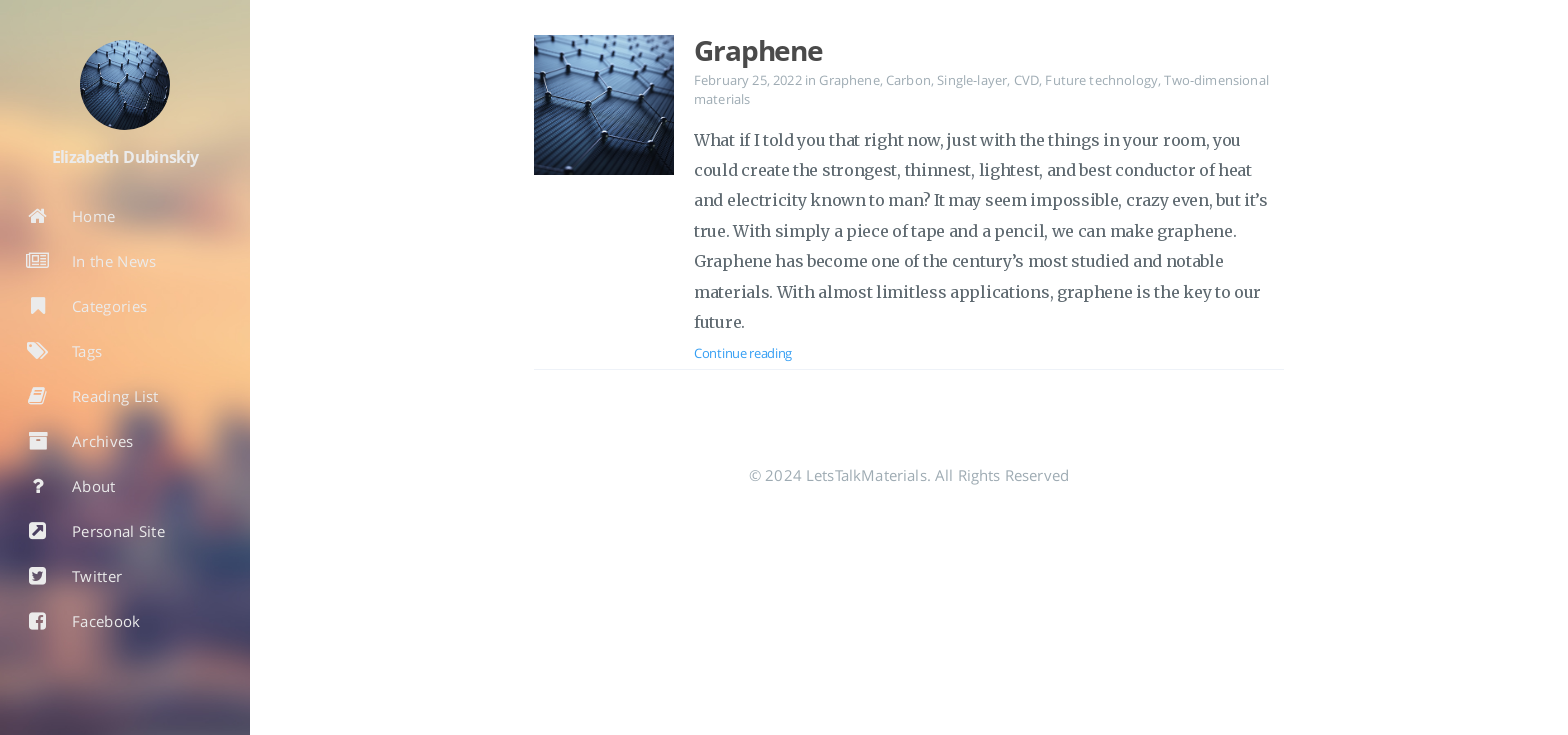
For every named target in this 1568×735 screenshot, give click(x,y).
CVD (1026, 80)
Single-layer (972, 80)
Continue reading (743, 353)
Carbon (908, 80)
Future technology (1101, 80)
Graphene (758, 50)
